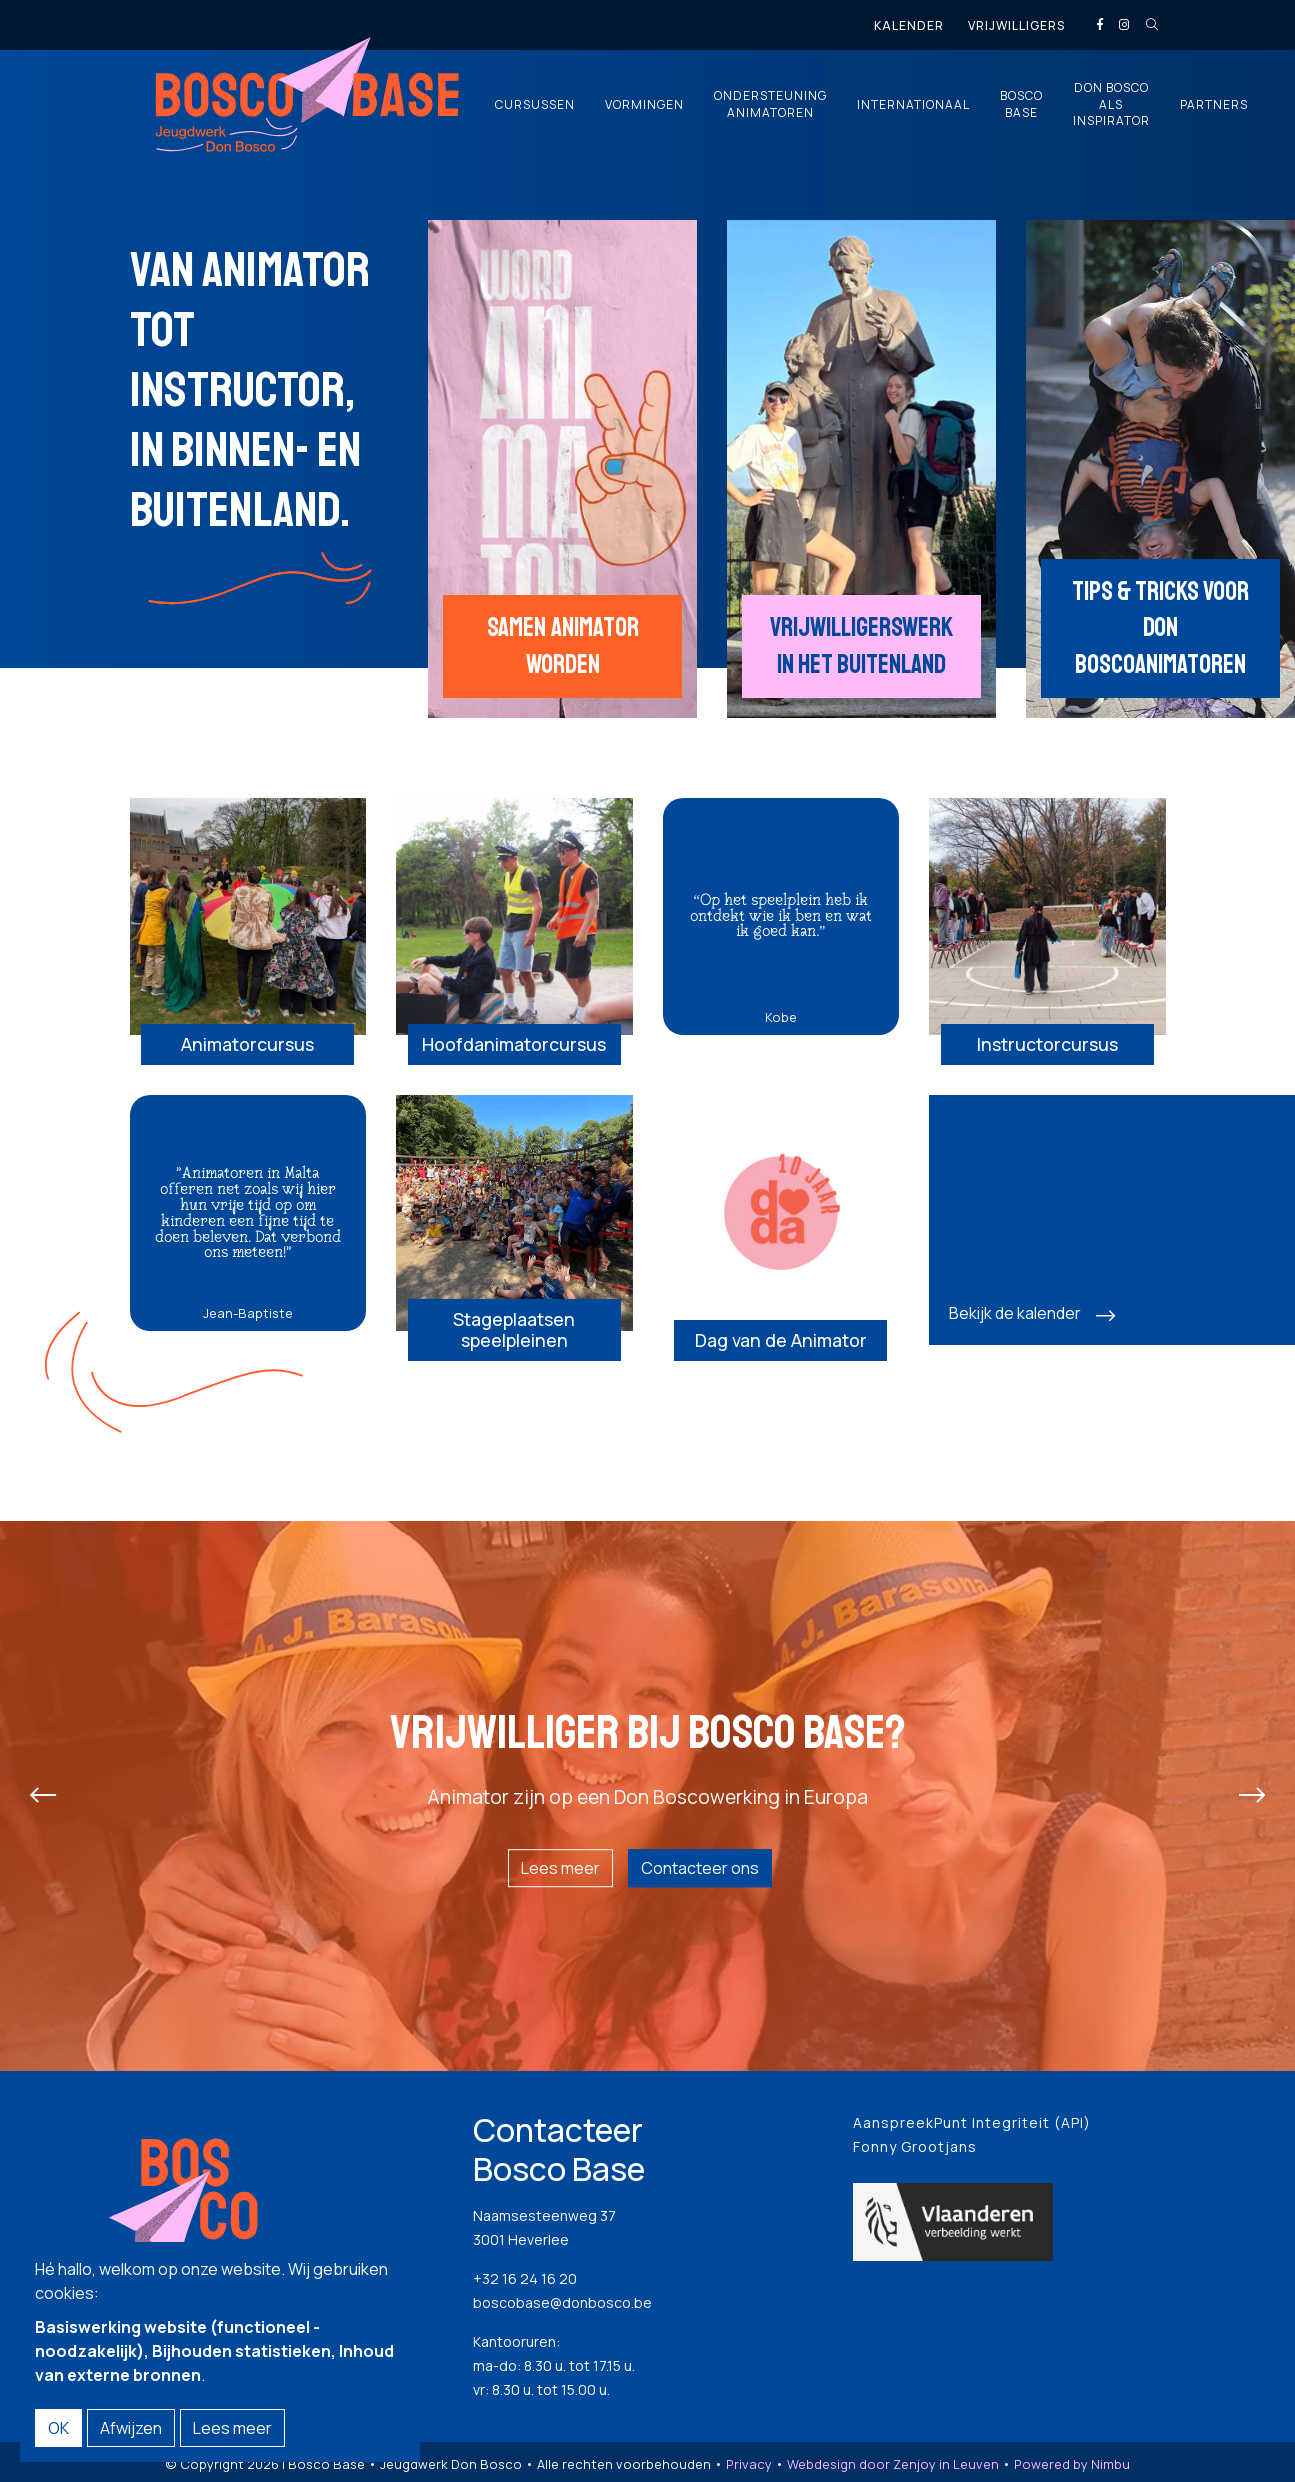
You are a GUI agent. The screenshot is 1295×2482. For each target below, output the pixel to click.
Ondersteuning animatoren (770, 104)
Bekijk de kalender (1015, 1315)
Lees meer (560, 1871)
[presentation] (43, 1798)
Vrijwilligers (1016, 25)
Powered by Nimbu (1072, 2466)
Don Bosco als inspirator (1111, 105)
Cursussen (535, 105)
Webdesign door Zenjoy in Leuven (893, 2466)
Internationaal (913, 105)
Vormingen (644, 105)
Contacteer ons (700, 1871)
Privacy (749, 2466)
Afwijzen (131, 2428)
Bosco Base (1021, 104)
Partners (1214, 105)
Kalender (909, 25)
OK (58, 2428)
